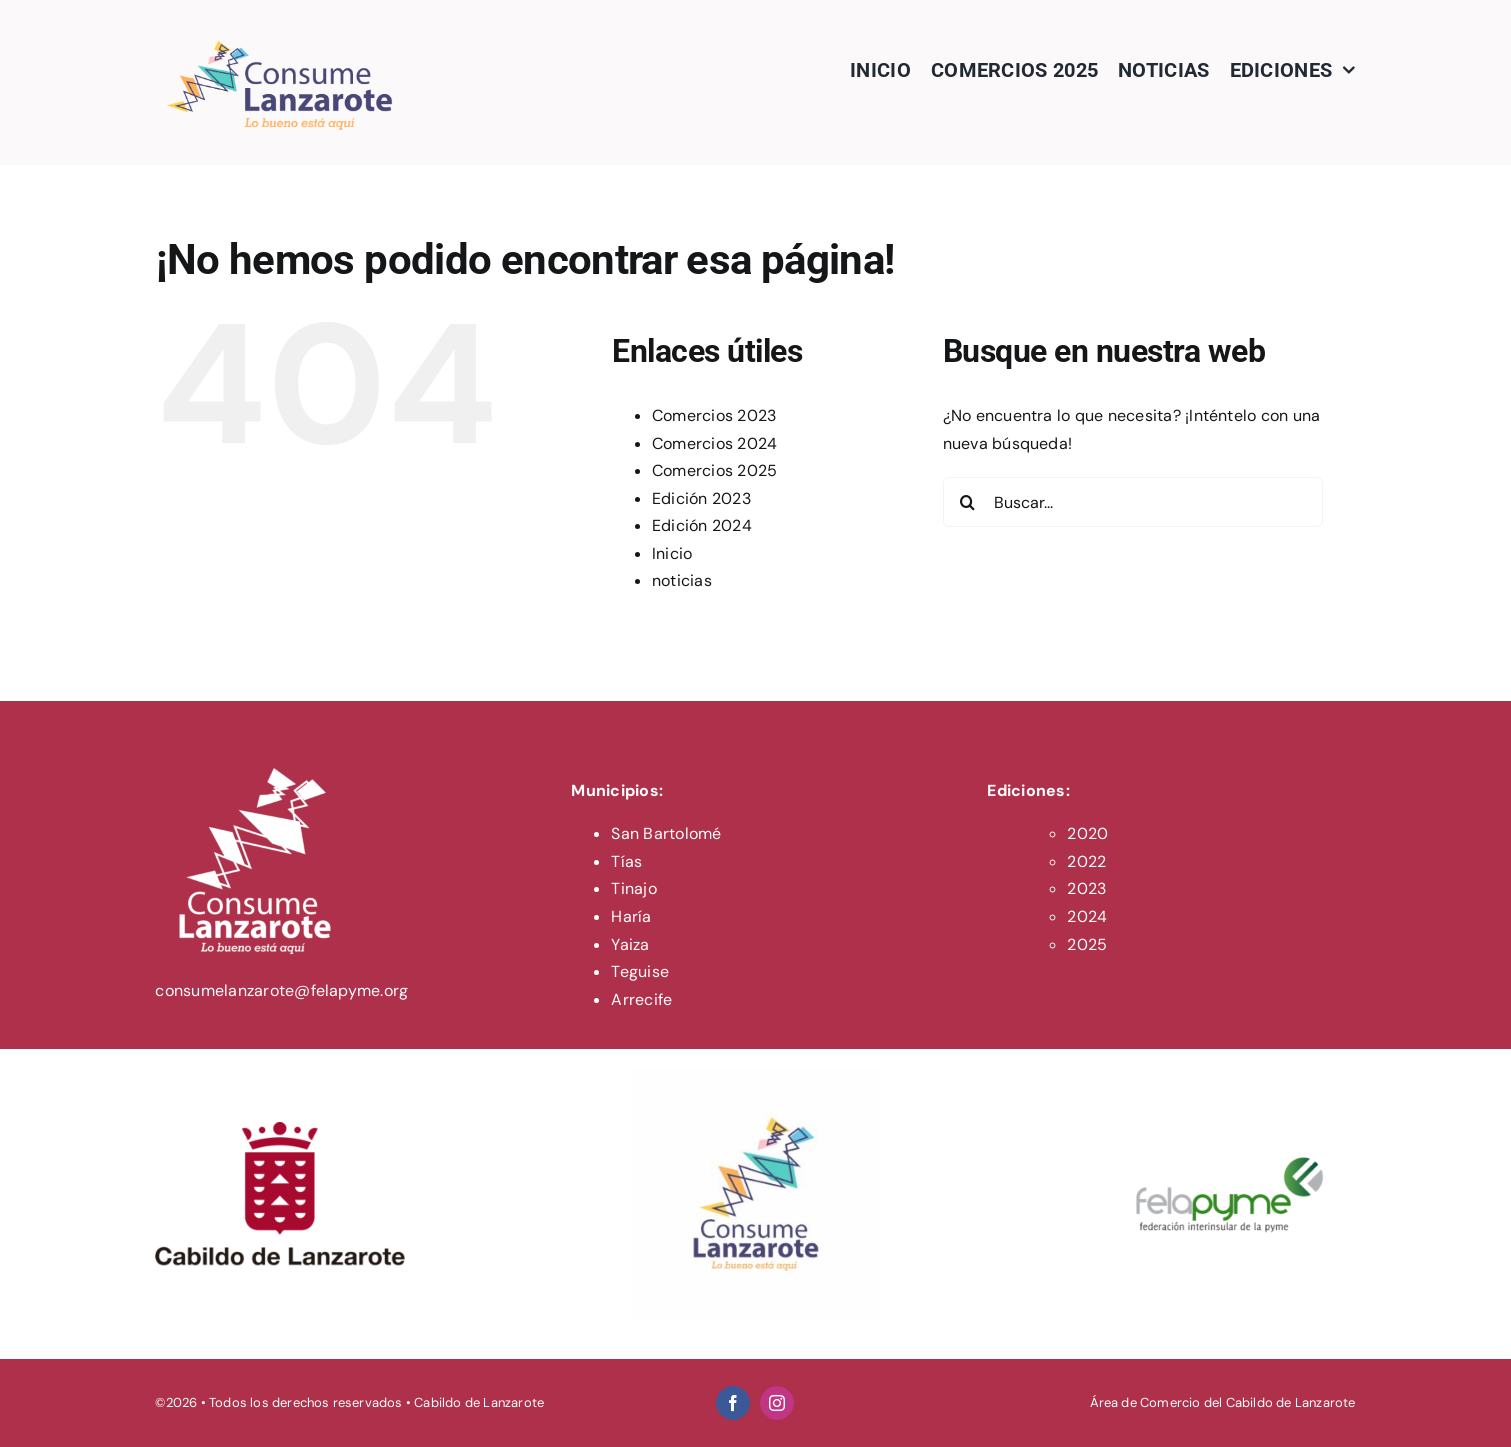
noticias (682, 580)
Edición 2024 (702, 525)
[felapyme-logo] (1231, 1076)
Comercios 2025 (714, 470)
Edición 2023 (701, 498)
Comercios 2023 (714, 415)
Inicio (672, 553)
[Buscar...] (1133, 502)
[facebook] (733, 1403)
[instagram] (777, 1403)
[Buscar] (968, 502)
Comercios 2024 (714, 443)
